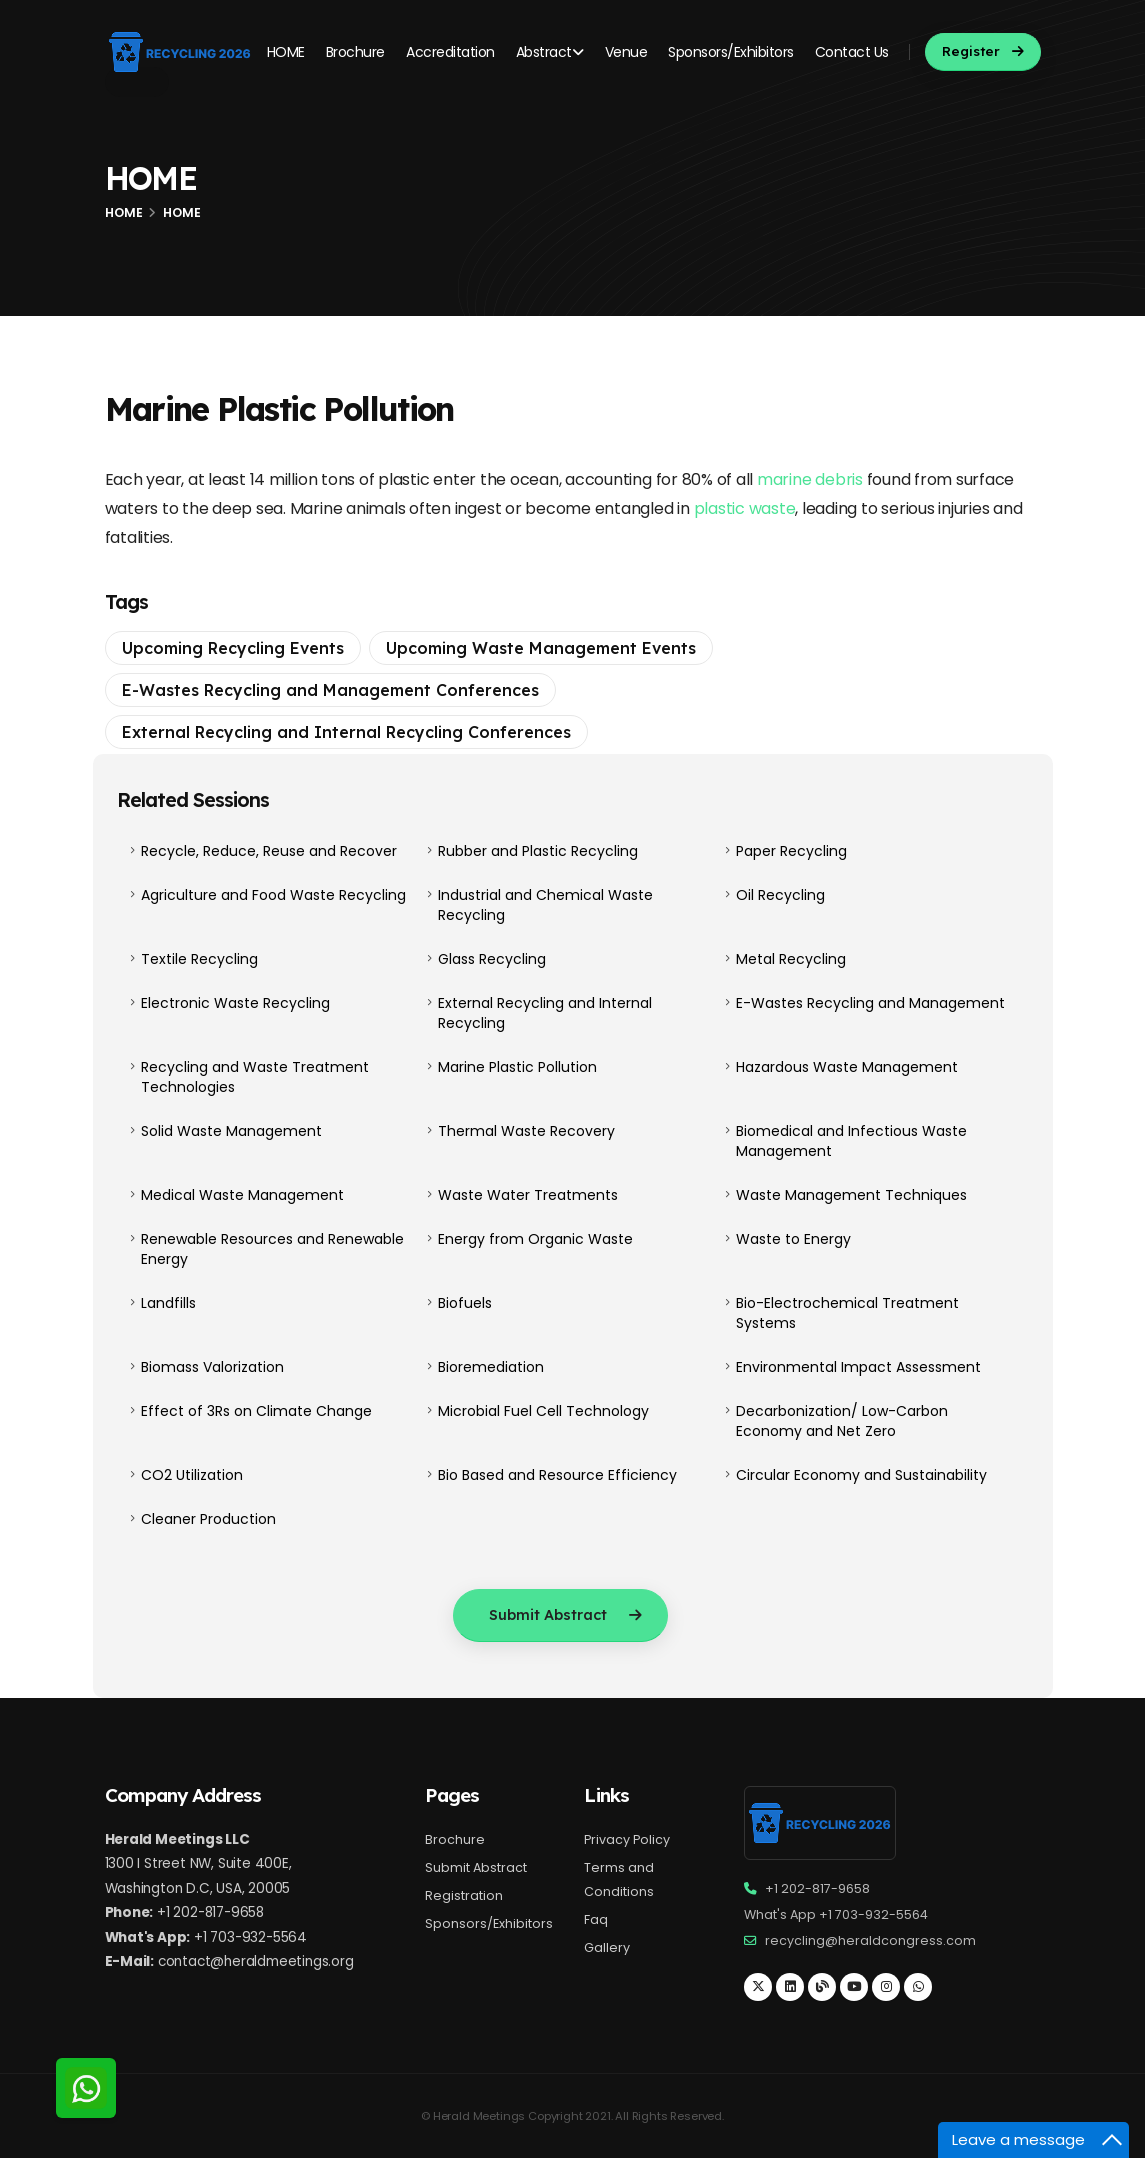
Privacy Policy (627, 1839)
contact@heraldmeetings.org (256, 1961)
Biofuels (465, 1303)
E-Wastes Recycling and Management (870, 1003)
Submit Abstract (476, 1867)
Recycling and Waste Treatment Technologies (255, 1077)
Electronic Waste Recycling (235, 1003)
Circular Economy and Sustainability (861, 1475)
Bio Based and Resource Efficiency (557, 1475)
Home (124, 212)
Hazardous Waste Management (847, 1067)
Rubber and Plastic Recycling (538, 851)
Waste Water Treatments (528, 1195)
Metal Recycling (791, 959)
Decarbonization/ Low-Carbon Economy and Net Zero (842, 1421)
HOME (286, 52)
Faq (596, 1919)
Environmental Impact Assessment (858, 1367)
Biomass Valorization (212, 1367)
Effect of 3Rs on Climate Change (256, 1411)
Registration (464, 1895)
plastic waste (745, 508)
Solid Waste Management (231, 1131)
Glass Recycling (492, 959)
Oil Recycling (780, 895)
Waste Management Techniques (851, 1195)
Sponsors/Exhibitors (731, 52)
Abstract (550, 52)
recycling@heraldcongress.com (870, 1940)
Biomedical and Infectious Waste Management (851, 1141)
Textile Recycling (199, 959)
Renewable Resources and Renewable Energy (272, 1249)
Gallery (607, 1947)
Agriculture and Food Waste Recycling (273, 895)
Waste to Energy (793, 1239)
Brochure (355, 52)
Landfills (168, 1303)
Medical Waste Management (242, 1195)
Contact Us (852, 52)
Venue (626, 52)
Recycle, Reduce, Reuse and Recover (269, 851)
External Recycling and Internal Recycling (545, 1013)
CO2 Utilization (192, 1475)
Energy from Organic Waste (535, 1239)
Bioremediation (491, 1367)
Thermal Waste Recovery (526, 1131)
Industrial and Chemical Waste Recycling (545, 905)
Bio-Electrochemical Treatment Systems (847, 1313)
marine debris (810, 479)
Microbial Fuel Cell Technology (543, 1411)
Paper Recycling (791, 851)
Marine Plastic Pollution (517, 1067)
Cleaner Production (208, 1519)
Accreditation (450, 52)
